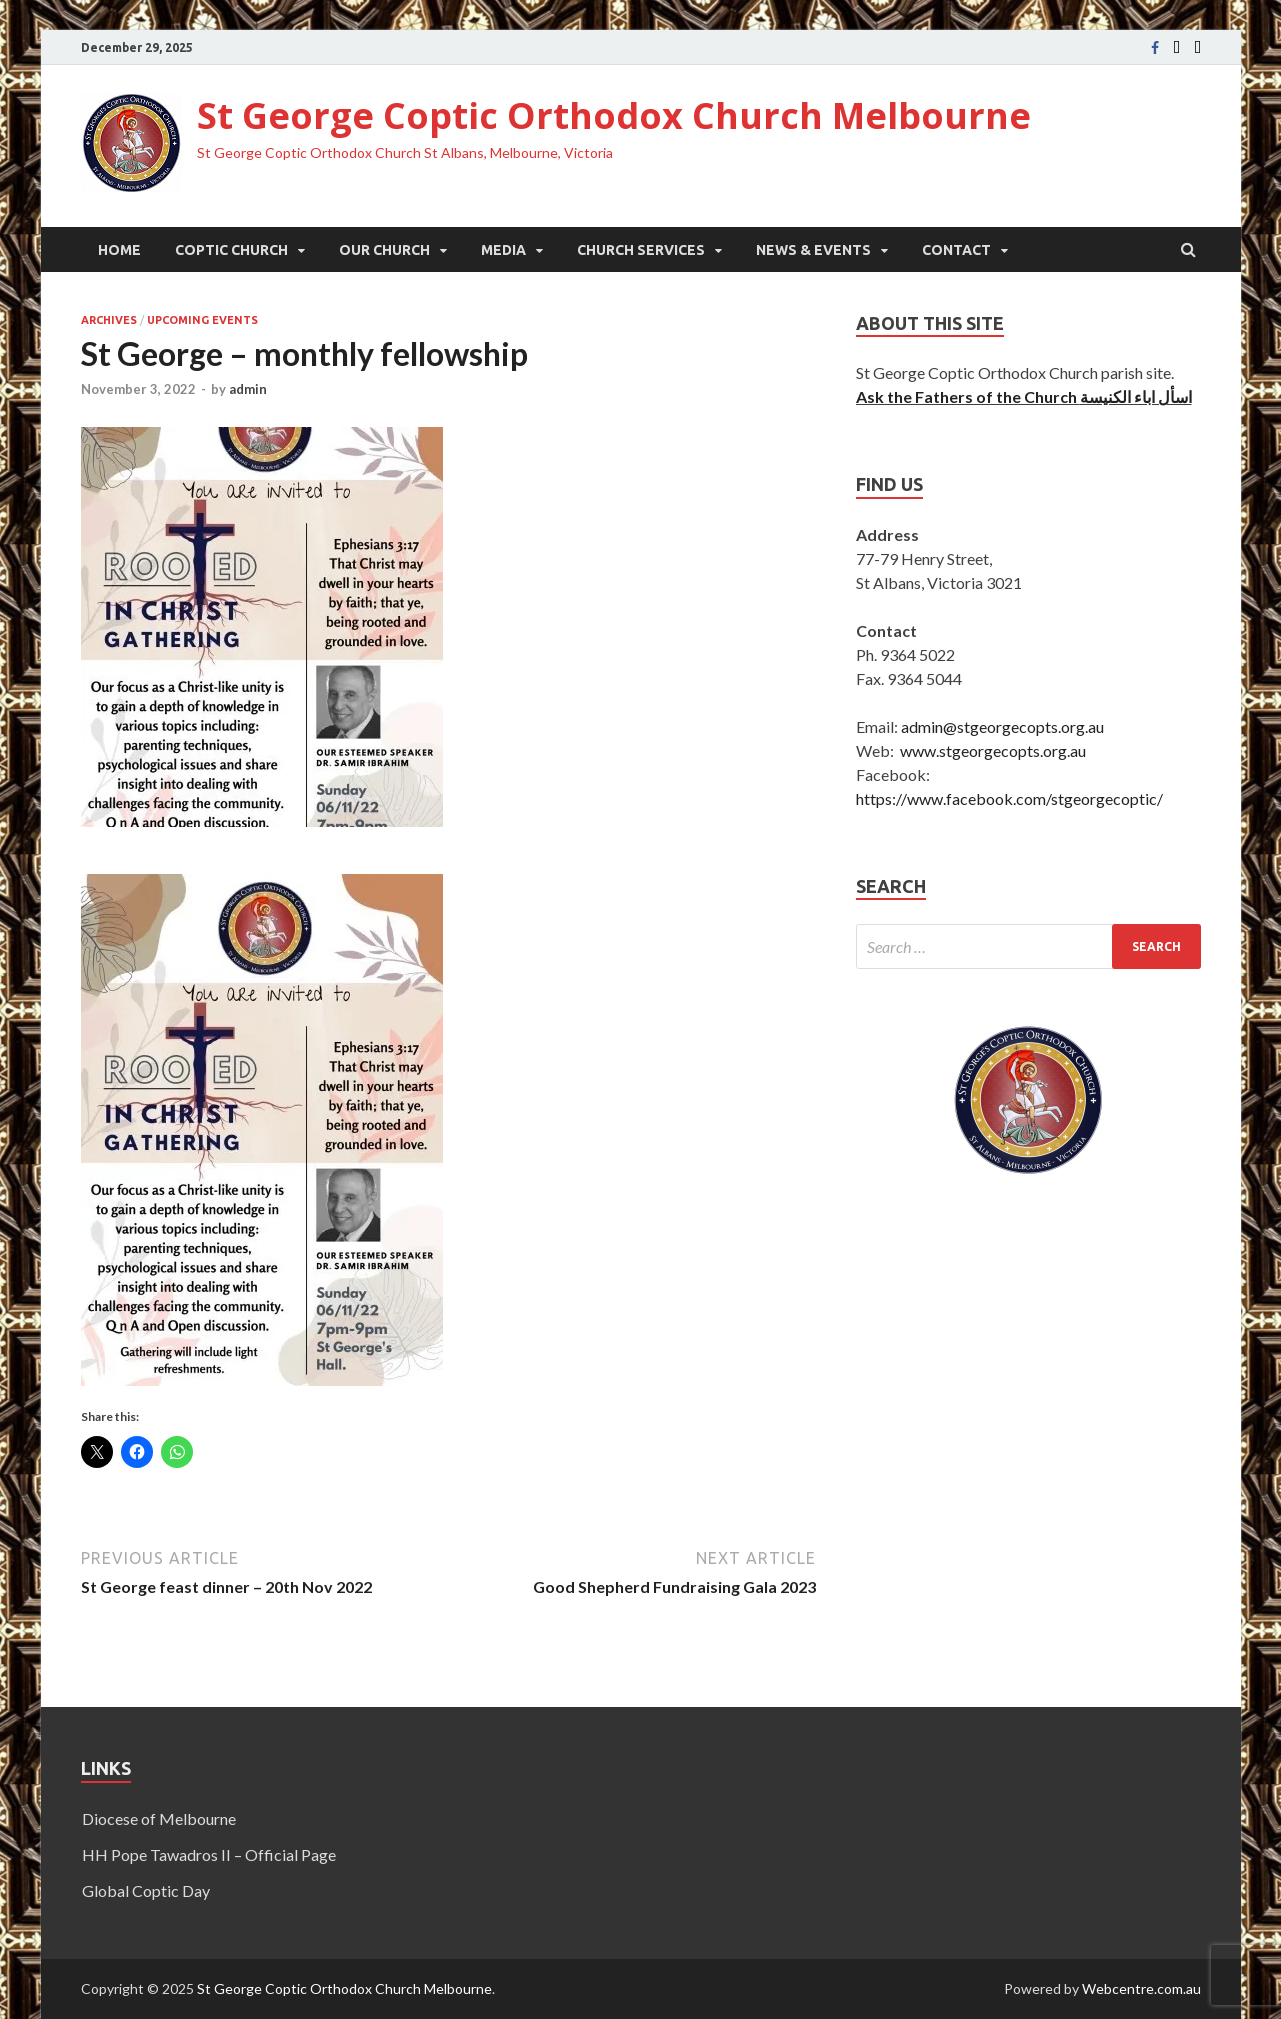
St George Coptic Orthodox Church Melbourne (614, 115)
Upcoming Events (202, 320)
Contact (956, 250)
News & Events (813, 250)
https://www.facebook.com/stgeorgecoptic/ (1009, 798)
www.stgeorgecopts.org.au (993, 750)
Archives (109, 320)
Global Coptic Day (146, 1890)
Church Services (641, 250)
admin (248, 389)
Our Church (384, 250)
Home (119, 250)
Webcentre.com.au (1141, 1988)
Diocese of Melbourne (159, 1818)
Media (503, 250)
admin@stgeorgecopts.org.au (1002, 726)
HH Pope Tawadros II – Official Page (209, 1854)
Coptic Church (231, 250)
